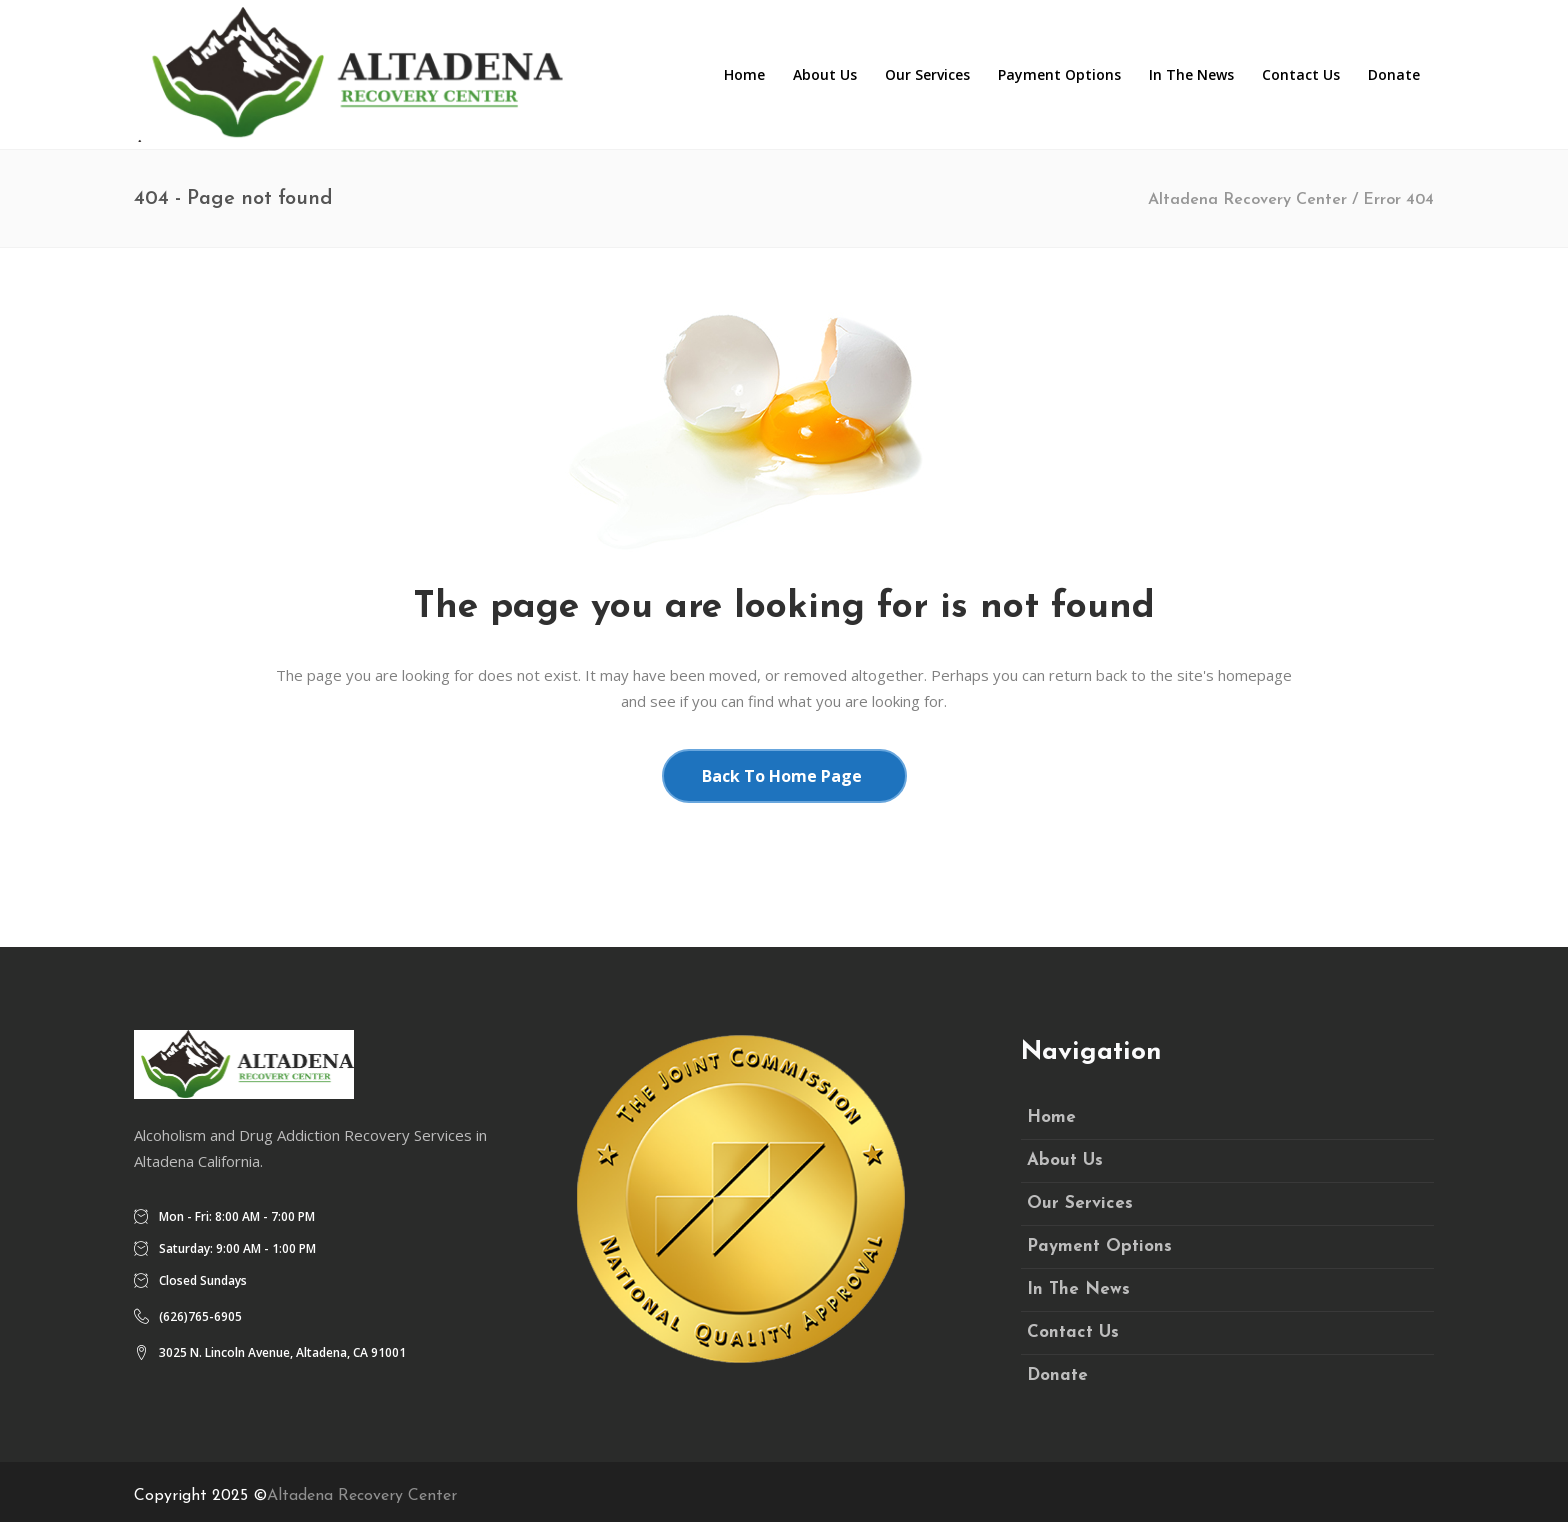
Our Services (1080, 1203)
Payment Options (1099, 1246)
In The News (1078, 1289)
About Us (1065, 1160)
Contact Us (1073, 1332)
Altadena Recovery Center (1247, 200)
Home (1051, 1117)
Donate (1057, 1375)
